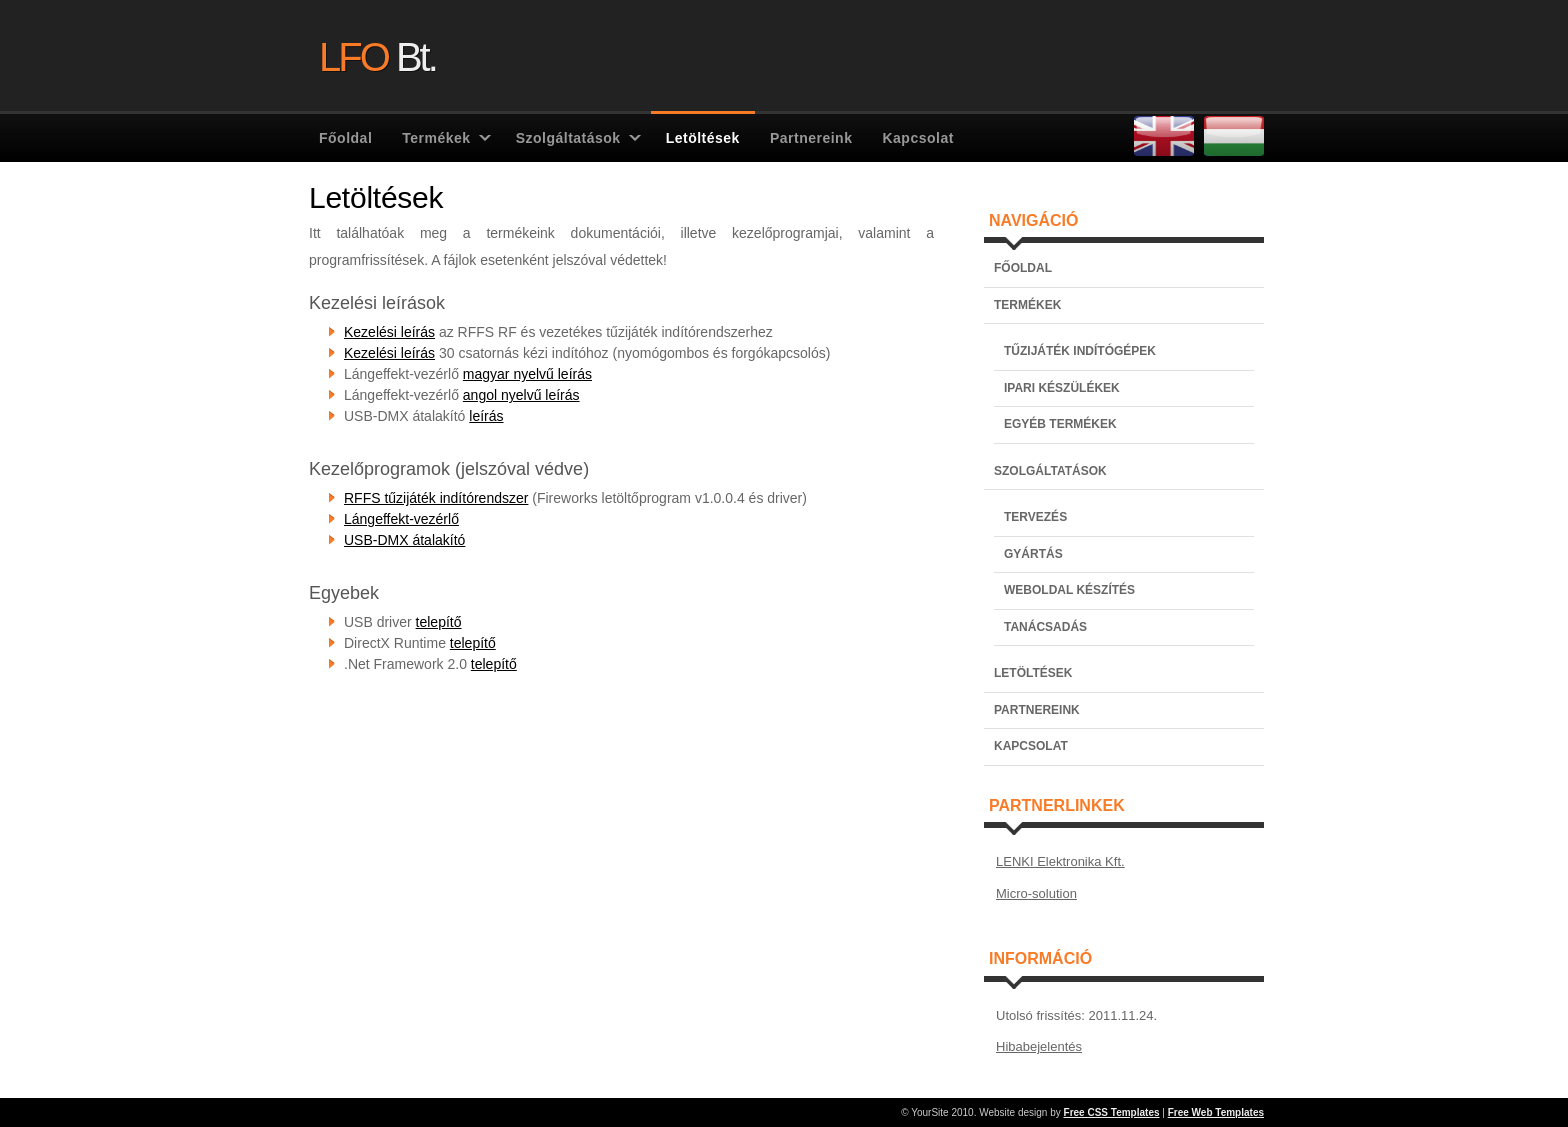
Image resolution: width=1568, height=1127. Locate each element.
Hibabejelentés (1039, 1046)
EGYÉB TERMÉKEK (1060, 424)
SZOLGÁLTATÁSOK (1050, 471)
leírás (486, 416)
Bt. (377, 55)
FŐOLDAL (1023, 268)
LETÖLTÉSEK (1033, 673)
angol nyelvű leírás (521, 395)
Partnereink (811, 138)
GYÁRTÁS (1033, 554)
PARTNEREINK (1037, 710)
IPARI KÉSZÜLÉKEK (1062, 388)
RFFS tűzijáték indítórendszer (436, 498)
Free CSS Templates (1112, 1112)
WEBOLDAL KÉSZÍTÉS (1069, 590)
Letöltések (703, 138)
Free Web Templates (1216, 1112)
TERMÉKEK (1027, 305)
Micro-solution (1036, 893)
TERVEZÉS (1035, 517)
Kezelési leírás (389, 332)
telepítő (439, 622)
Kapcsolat (917, 138)
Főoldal (345, 138)
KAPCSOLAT (1031, 746)
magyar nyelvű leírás (527, 374)
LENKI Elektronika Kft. (1060, 861)
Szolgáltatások (568, 138)
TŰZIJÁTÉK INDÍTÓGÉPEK (1080, 351)
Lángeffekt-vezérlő (401, 519)
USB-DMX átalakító (404, 540)
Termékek (436, 138)
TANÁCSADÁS (1045, 627)
